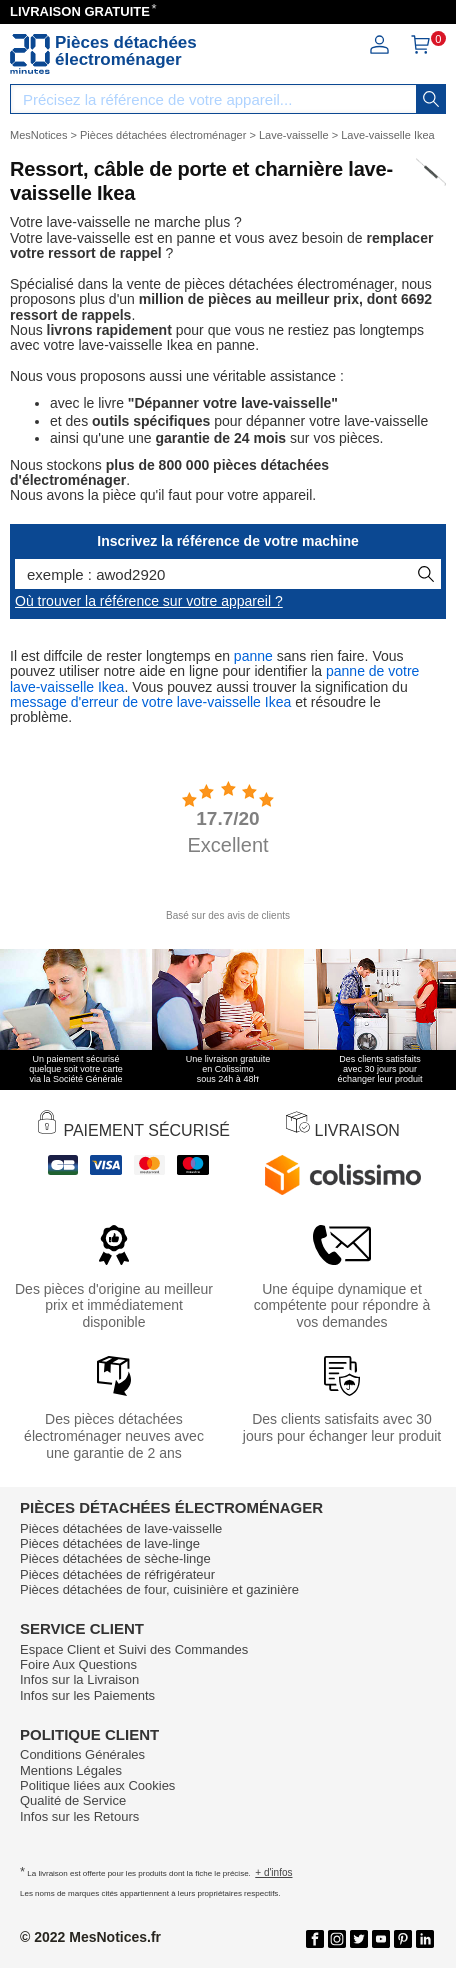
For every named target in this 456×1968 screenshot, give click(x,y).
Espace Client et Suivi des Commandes (134, 1649)
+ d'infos (273, 1872)
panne (253, 656)
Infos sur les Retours (79, 1816)
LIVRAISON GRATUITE (80, 11)
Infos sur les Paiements (87, 1695)
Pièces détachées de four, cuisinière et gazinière (159, 1589)
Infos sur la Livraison (79, 1679)
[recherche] (431, 99)
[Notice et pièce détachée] (30, 54)
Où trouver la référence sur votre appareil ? (149, 601)
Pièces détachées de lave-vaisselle (121, 1528)
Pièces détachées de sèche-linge (115, 1558)
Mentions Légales (71, 1770)
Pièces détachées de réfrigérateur (117, 1574)
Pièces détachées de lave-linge (110, 1543)
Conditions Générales (82, 1754)
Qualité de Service (73, 1800)
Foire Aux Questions (78, 1664)
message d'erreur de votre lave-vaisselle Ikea (150, 702)
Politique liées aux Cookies (97, 1785)
